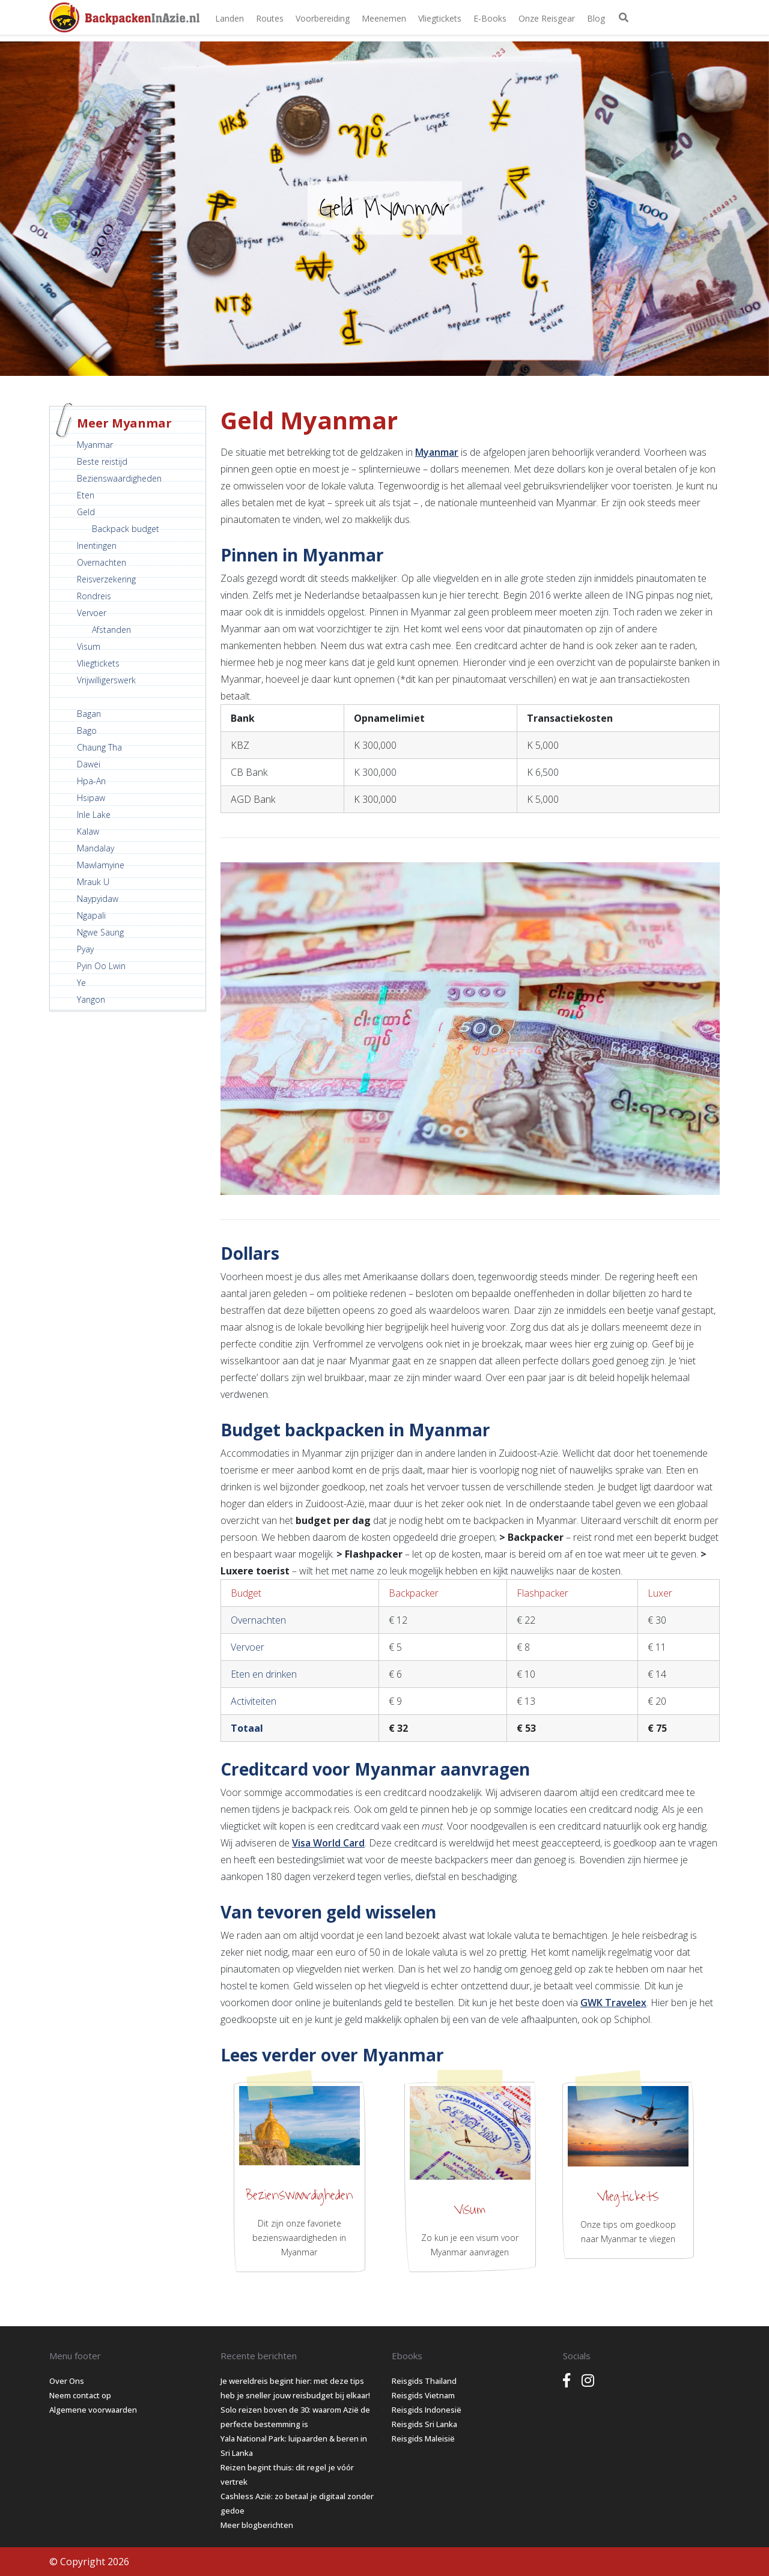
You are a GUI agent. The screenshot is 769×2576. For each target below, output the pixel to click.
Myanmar (95, 444)
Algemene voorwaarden (93, 2409)
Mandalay (95, 848)
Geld (86, 512)
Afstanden (111, 629)
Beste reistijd (102, 461)
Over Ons (66, 2380)
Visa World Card (328, 1842)
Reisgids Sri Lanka (424, 2424)
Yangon (91, 999)
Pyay (85, 949)
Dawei (88, 764)
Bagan (89, 713)
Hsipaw (91, 797)
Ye (81, 982)
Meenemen (384, 18)
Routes (270, 18)
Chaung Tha (99, 747)
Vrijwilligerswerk (106, 680)
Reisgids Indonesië (426, 2409)
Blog (596, 18)
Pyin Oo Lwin (101, 966)
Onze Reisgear (546, 18)
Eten (85, 495)
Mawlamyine (100, 865)
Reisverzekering (106, 579)
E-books (489, 18)
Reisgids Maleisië (423, 2438)
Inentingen (97, 545)
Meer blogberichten (256, 2525)
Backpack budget (125, 528)
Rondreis (94, 596)
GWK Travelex (613, 2002)
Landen (229, 18)
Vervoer (91, 612)
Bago (87, 730)
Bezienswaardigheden (119, 478)
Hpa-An (91, 781)
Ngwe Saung (100, 932)
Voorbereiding (323, 18)
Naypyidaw (97, 898)
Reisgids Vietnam (423, 2395)
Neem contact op (80, 2395)
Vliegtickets (439, 18)
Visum (88, 646)
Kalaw (88, 831)
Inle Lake (94, 814)
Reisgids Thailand (424, 2380)
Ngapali (91, 915)
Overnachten (101, 562)
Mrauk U (93, 881)
